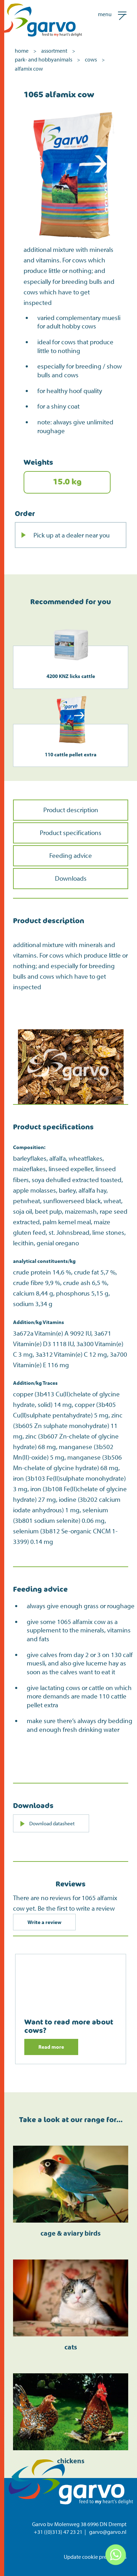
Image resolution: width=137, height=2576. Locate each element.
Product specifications (70, 832)
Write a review (44, 1922)
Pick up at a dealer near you (71, 535)
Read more (51, 2046)
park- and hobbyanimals (43, 59)
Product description (70, 810)
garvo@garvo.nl (107, 2531)
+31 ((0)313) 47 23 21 (58, 2531)
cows (91, 59)
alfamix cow (29, 68)
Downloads (71, 878)
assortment (54, 50)
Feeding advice (70, 855)
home (22, 50)
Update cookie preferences (95, 2556)
